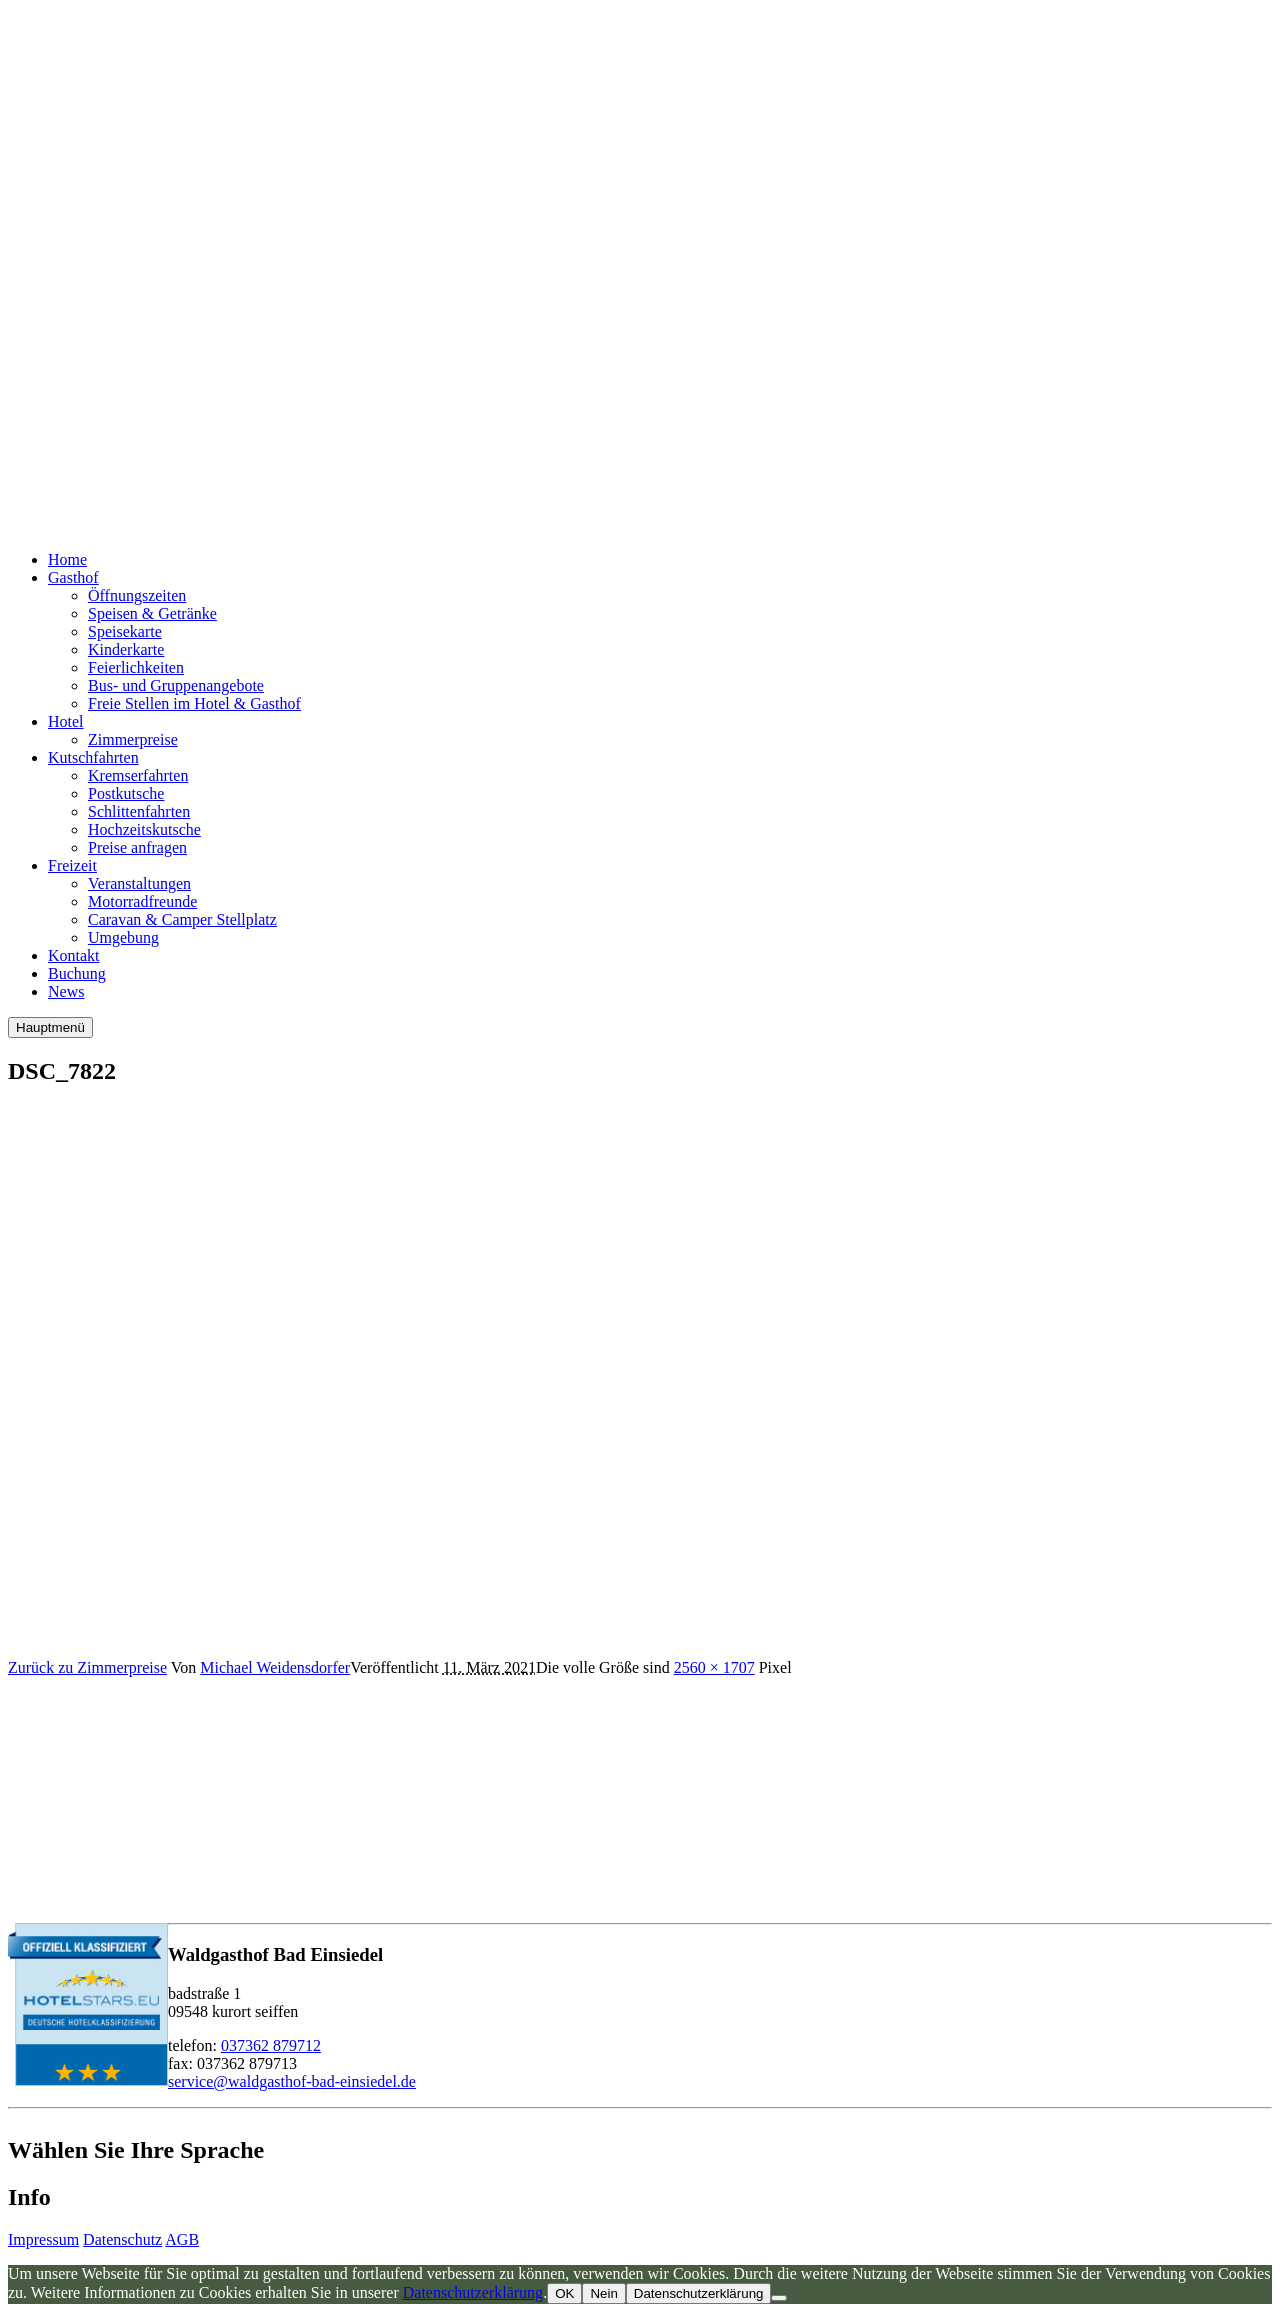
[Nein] (779, 2298)
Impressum (43, 2239)
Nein (603, 2293)
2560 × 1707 (714, 1667)
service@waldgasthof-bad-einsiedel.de (292, 2081)
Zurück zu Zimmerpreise (87, 1667)
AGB (182, 2239)
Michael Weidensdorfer (275, 1667)
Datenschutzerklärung (473, 2292)
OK (564, 2293)
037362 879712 (271, 2045)
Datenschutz (122, 2239)
